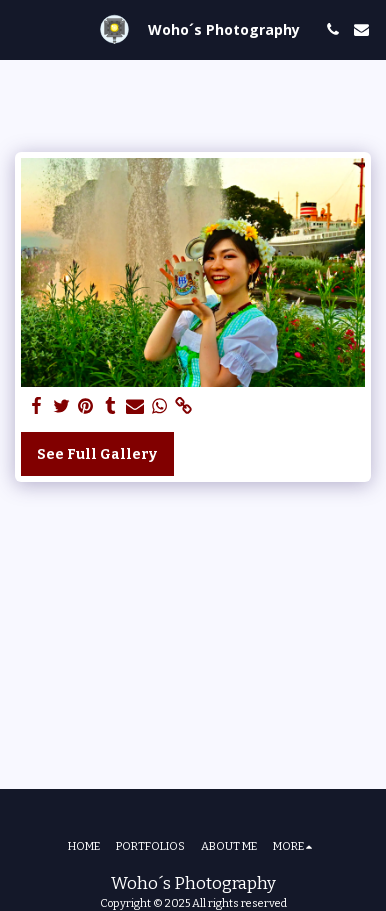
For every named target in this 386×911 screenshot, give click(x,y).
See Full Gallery (97, 454)
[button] (22, 29)
